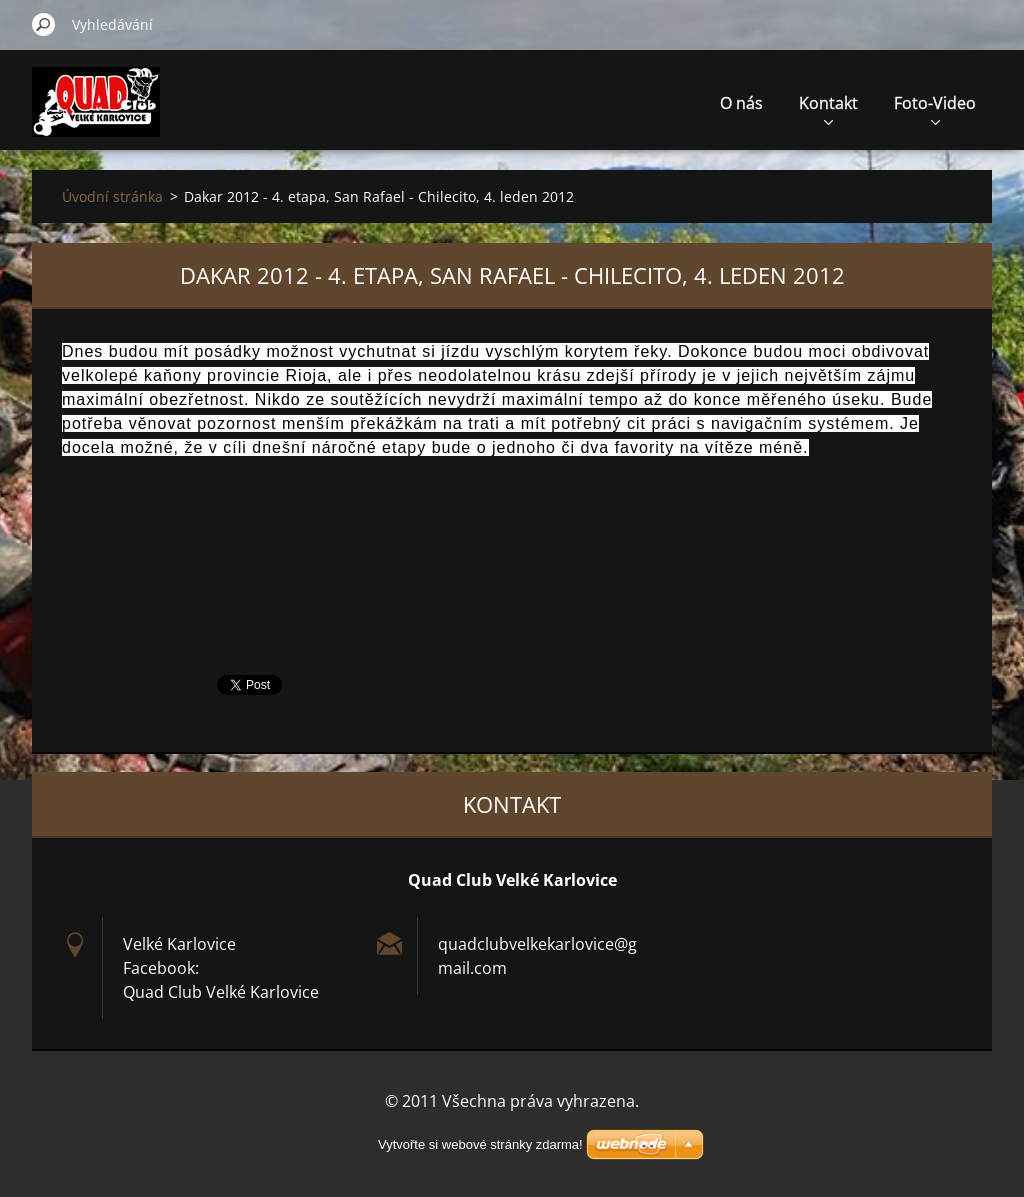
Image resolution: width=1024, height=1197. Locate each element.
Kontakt (828, 108)
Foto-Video (935, 108)
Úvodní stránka (112, 196)
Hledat (44, 24)
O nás (741, 103)
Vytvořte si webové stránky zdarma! (480, 1144)
